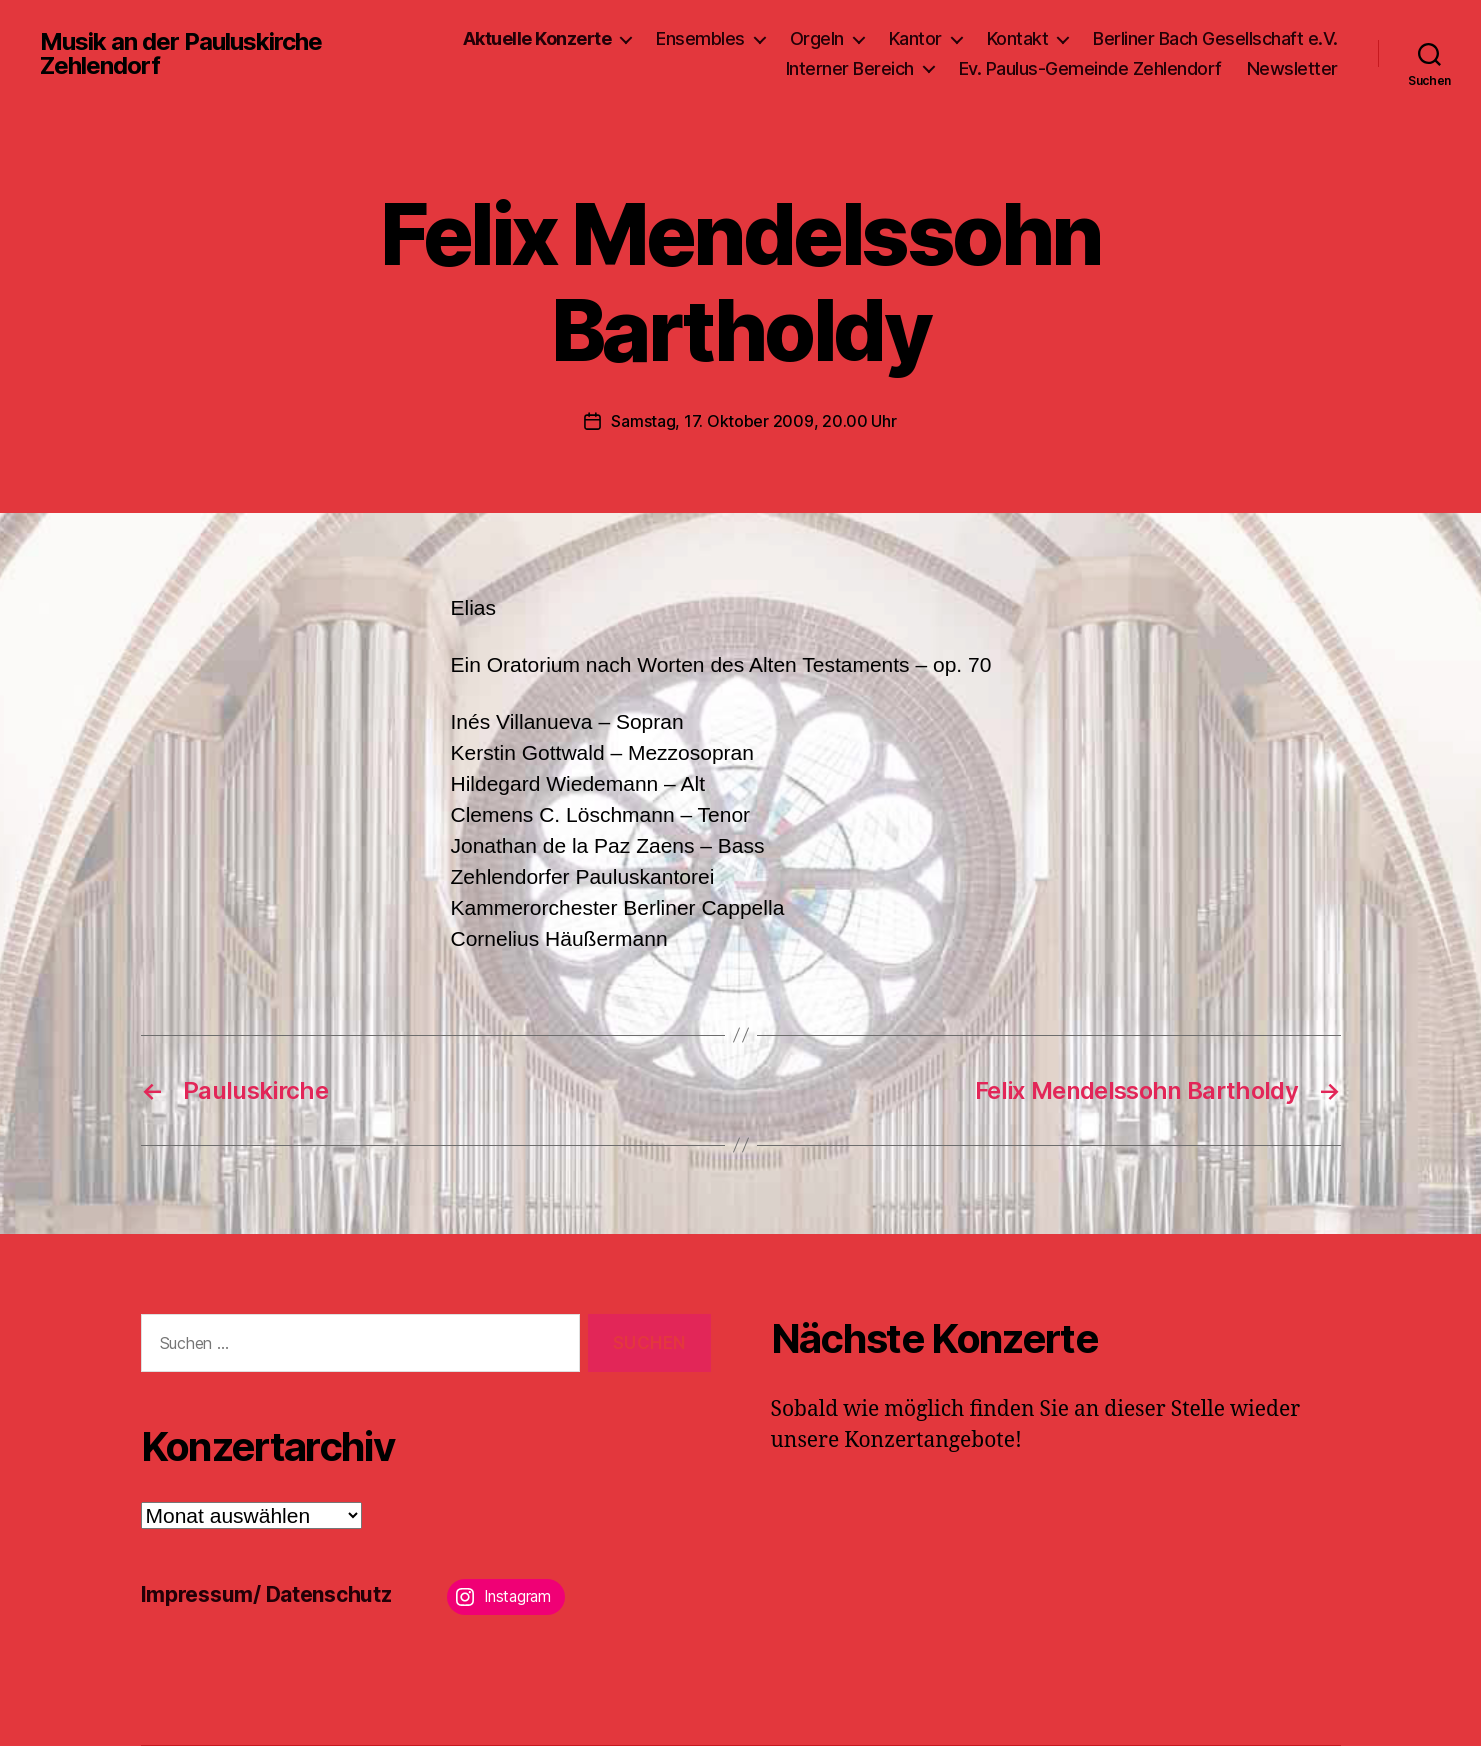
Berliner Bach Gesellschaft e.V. (1215, 38)
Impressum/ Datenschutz (266, 1594)
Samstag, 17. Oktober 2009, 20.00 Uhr (753, 421)
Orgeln (817, 38)
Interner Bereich (850, 68)
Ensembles (700, 38)
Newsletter (1292, 68)
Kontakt (1018, 38)
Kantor (915, 38)
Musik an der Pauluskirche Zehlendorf (181, 54)
